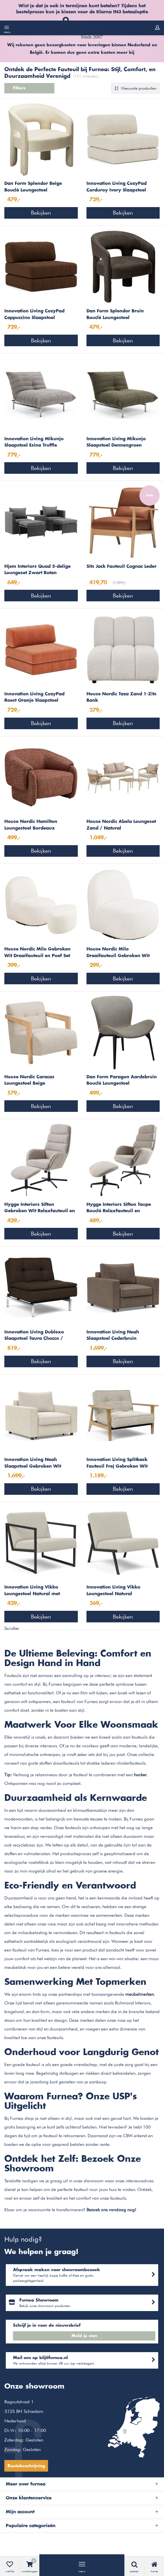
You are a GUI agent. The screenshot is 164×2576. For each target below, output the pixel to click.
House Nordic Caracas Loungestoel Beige (29, 1080)
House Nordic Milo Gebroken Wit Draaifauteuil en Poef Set (37, 952)
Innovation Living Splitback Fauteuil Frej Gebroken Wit (117, 1462)
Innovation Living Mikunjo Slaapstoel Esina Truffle (34, 442)
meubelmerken (139, 1994)
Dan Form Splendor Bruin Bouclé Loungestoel (115, 314)
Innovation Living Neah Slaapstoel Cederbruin (112, 1335)
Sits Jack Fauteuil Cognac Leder (121, 566)
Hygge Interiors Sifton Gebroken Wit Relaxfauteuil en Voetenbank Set (39, 1208)
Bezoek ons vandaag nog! (111, 2209)
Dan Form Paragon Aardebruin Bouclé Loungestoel (121, 1080)
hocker (140, 1774)
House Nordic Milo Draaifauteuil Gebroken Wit (118, 952)
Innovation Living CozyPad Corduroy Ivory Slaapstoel (116, 186)
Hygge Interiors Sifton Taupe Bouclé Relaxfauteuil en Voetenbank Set (118, 1208)
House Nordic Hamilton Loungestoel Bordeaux (30, 824)
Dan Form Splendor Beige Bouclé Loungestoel (33, 186)
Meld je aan (84, 2336)
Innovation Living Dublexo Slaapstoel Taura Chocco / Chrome (34, 1336)
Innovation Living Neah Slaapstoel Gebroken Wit (32, 1462)
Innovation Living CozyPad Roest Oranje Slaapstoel (34, 697)
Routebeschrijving (26, 2466)
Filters (29, 88)
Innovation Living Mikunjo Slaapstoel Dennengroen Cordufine (116, 443)
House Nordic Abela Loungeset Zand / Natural (121, 824)
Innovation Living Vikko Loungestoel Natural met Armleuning (32, 1591)
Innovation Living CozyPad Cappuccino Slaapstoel (34, 314)
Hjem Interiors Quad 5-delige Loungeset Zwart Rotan (37, 569)
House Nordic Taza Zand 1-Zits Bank (121, 697)
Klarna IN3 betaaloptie (122, 12)
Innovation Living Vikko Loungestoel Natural (113, 1590)
